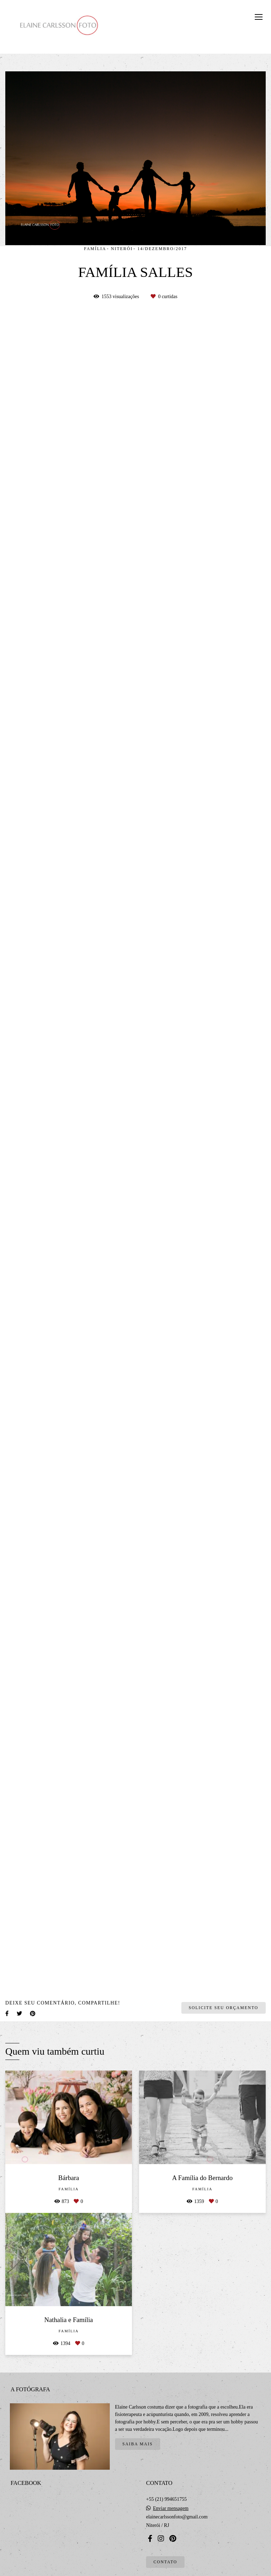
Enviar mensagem (171, 2508)
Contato (165, 2562)
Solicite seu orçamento (223, 2008)
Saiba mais (137, 2444)
